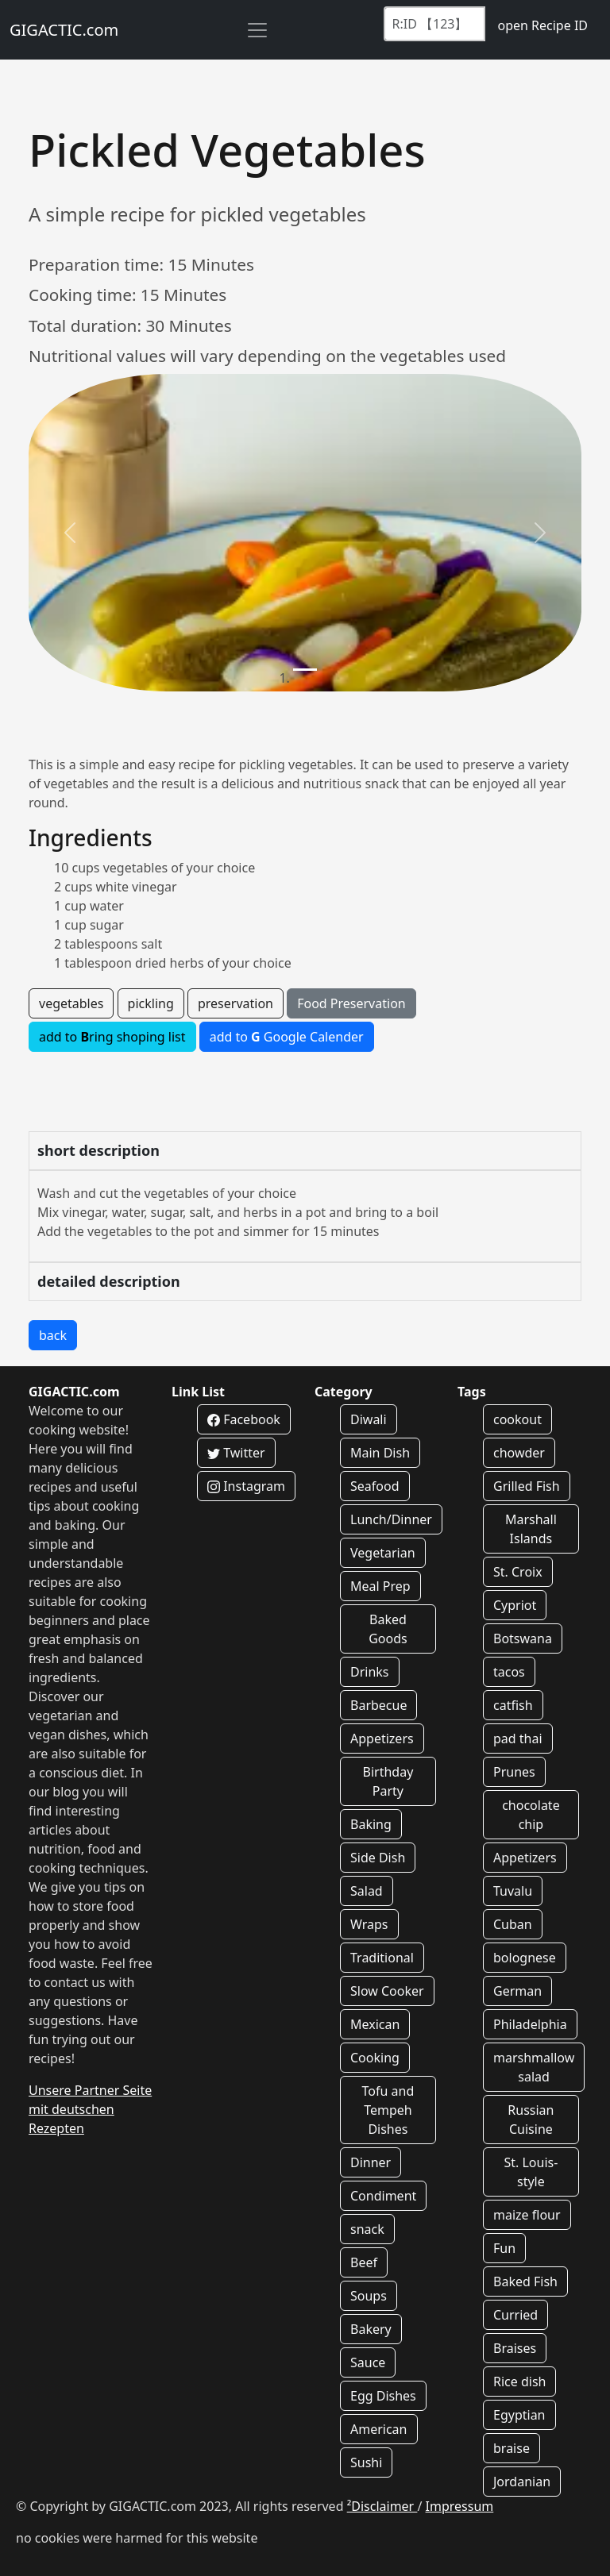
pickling (151, 1003)
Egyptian (519, 2415)
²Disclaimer (382, 2506)
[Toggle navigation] (257, 30)
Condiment (383, 2195)
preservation (235, 1003)
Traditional (382, 1957)
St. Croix (517, 1572)
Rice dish (519, 2381)
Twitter (236, 1452)
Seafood (375, 1486)
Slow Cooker (387, 1991)
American (378, 2429)
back (53, 1335)
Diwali (368, 1419)
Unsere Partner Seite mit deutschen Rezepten (90, 2109)
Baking (371, 1824)
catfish (513, 1705)
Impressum (460, 2506)
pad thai (517, 1738)
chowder (519, 1452)
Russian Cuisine (531, 2119)
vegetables (71, 1003)
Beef (363, 2262)
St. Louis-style (531, 2172)
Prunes (514, 1772)
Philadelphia (530, 2024)
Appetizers (382, 1738)
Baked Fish (525, 2281)
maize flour (527, 2215)
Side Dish (377, 1857)
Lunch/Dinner (391, 1519)
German (517, 1991)
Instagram (246, 1486)
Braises (514, 2348)
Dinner (370, 2162)
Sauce (367, 2362)
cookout (517, 1419)
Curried (515, 2315)
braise (511, 2448)
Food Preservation (351, 1003)
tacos (509, 1672)
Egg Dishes (383, 2396)
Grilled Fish (526, 1486)
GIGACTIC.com (64, 29)
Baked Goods (388, 1629)
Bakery (371, 2329)
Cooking (375, 2057)
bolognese (524, 1957)
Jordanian (521, 2481)
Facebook (243, 1419)
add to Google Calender (287, 1036)
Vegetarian (382, 1552)
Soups (368, 2296)
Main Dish (380, 1452)
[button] (70, 532)
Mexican (375, 2024)
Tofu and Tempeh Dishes (388, 2110)
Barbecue (378, 1705)
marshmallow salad (533, 2067)
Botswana (522, 1638)
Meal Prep (380, 1586)
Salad (366, 1891)
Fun (504, 2248)
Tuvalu (512, 1891)
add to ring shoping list (112, 1036)
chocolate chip (531, 1814)
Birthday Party (388, 1781)
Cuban (512, 1924)
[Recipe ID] (434, 23)
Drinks (369, 1672)
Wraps (369, 1924)
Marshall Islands (531, 1529)
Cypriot (514, 1605)
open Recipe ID (542, 25)
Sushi (366, 2462)
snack (367, 2229)
